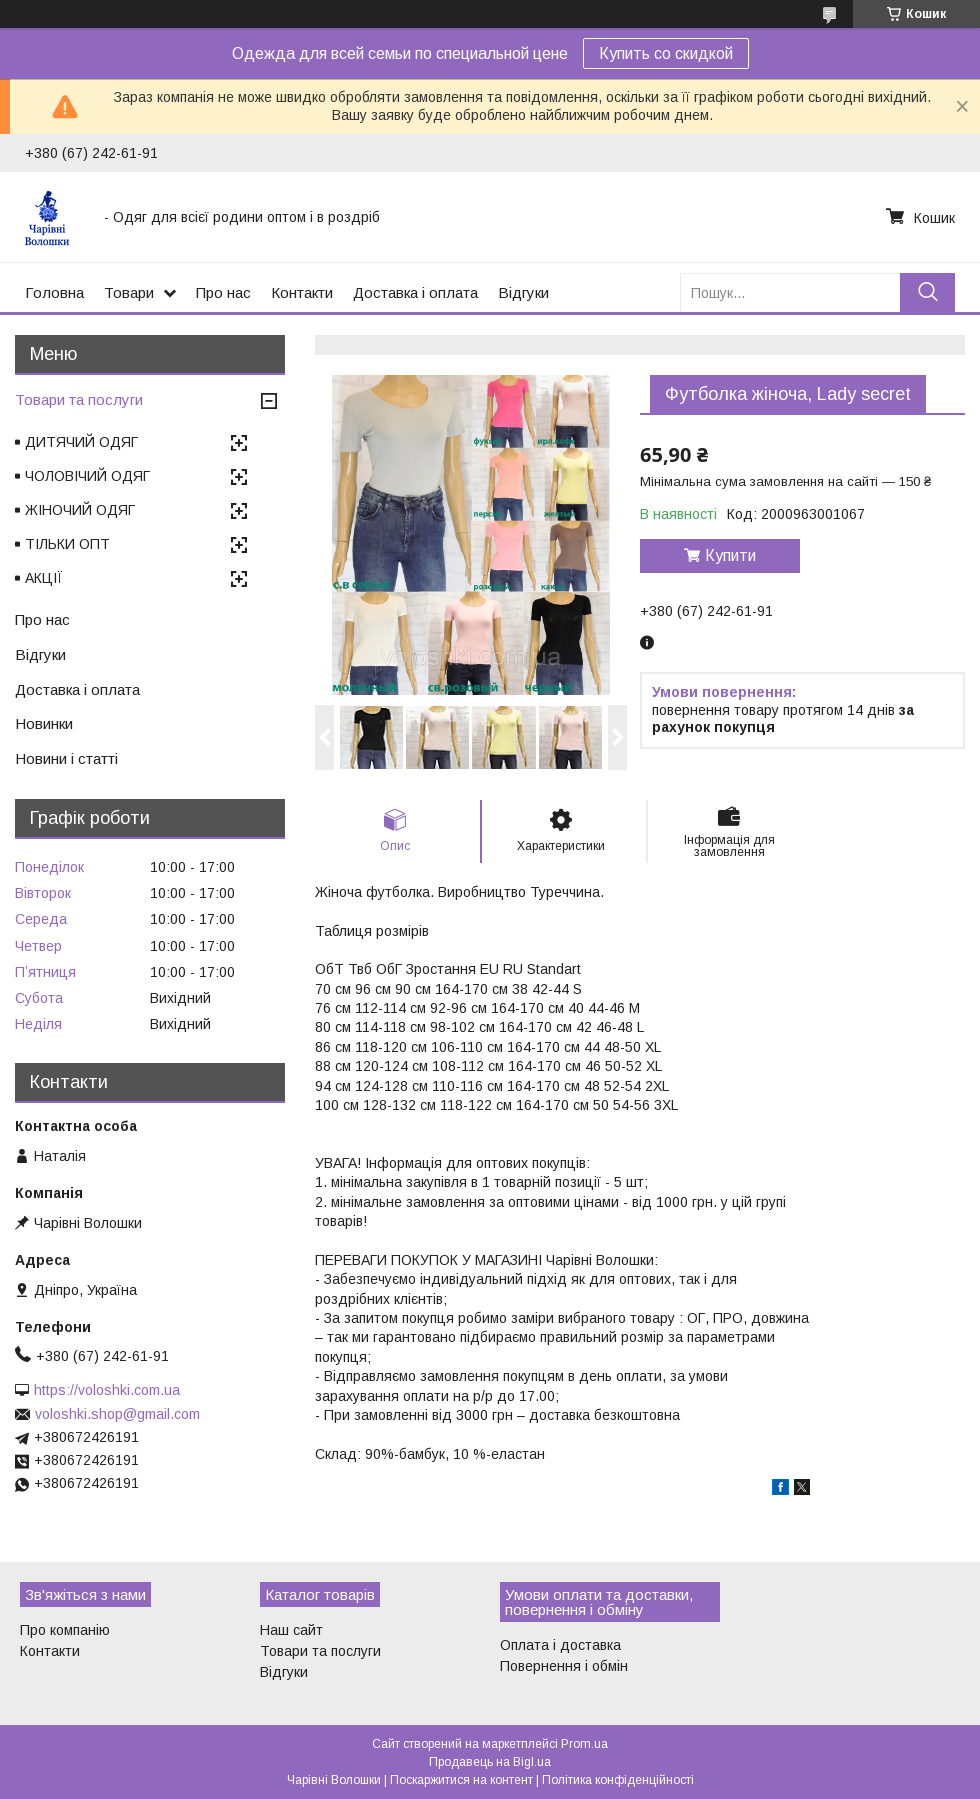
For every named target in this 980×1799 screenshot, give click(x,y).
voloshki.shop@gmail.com (117, 1414)
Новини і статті (66, 758)
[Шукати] (927, 292)
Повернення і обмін (564, 1666)
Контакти (302, 292)
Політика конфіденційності (618, 1780)
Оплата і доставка (560, 1645)
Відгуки (523, 292)
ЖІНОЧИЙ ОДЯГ (80, 510)
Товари (129, 292)
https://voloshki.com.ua (107, 1390)
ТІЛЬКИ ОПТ (67, 544)
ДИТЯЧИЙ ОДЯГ (81, 442)
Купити (730, 555)
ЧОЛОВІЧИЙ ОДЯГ (87, 476)
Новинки (44, 723)
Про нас (223, 292)
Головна (54, 292)
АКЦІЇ (44, 578)
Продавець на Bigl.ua (490, 1762)
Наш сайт (291, 1630)
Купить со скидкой (666, 53)
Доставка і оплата (415, 292)
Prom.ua (584, 1744)
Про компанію (65, 1630)
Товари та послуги (79, 399)
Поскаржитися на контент (461, 1780)
